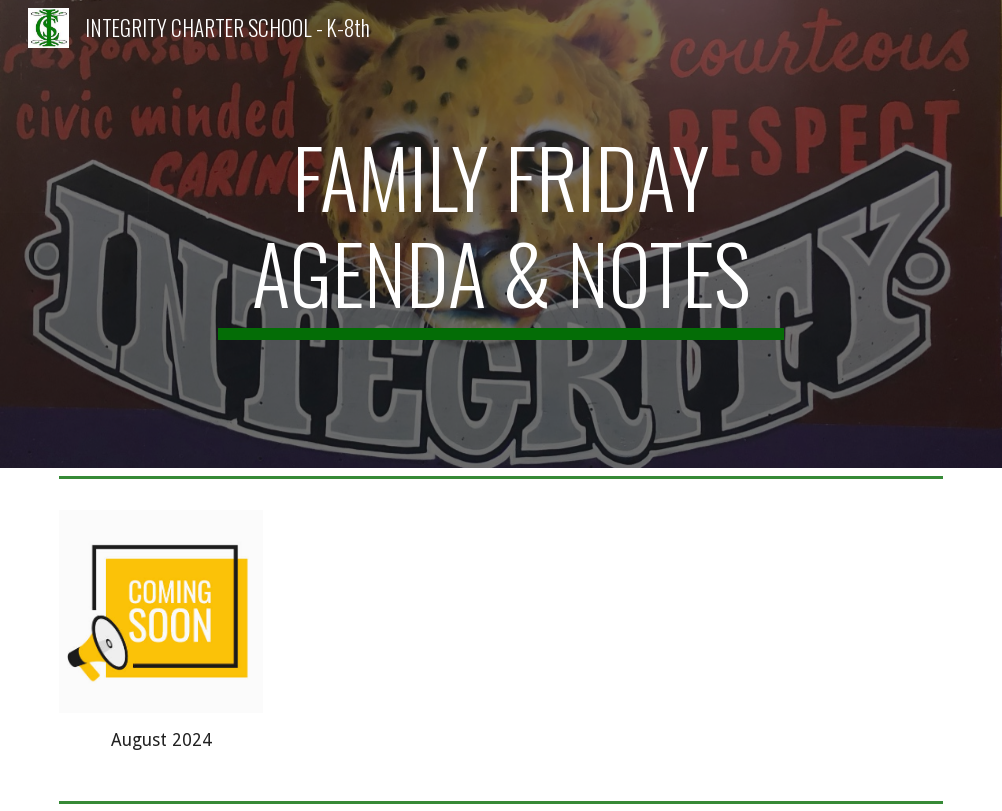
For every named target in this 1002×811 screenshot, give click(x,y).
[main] (500, 234)
